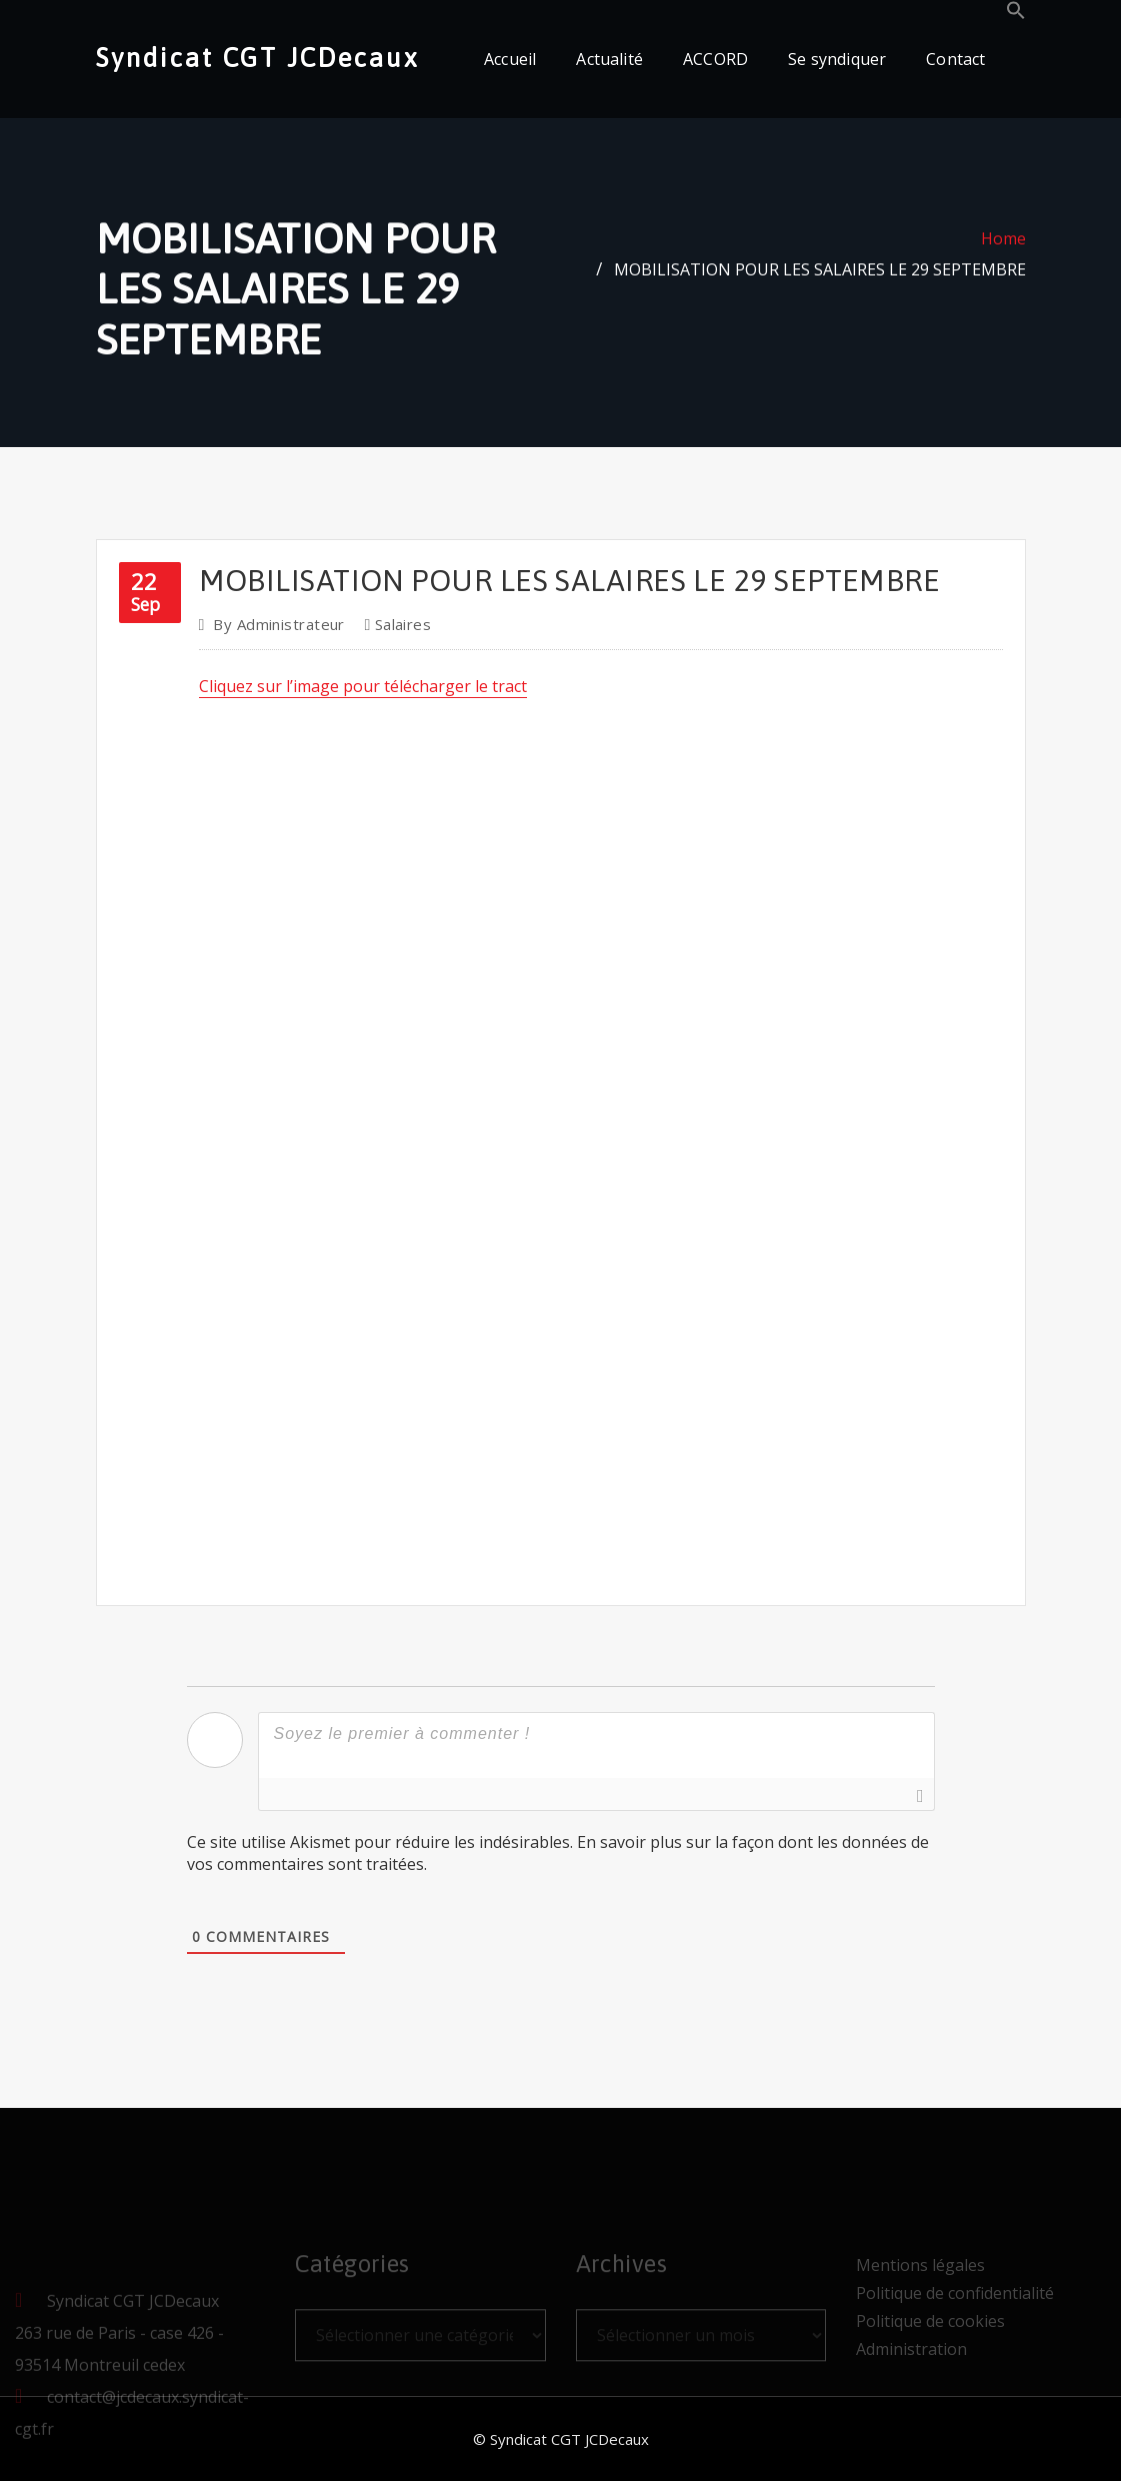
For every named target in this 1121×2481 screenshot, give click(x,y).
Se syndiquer (837, 59)
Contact (955, 59)
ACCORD (715, 59)
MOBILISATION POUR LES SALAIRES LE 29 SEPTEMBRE (820, 281)
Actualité (609, 59)
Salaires (403, 703)
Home (1003, 250)
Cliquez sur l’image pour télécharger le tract (363, 765)
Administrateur (279, 703)
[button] (1016, 14)
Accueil (510, 59)
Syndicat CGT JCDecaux (257, 57)
